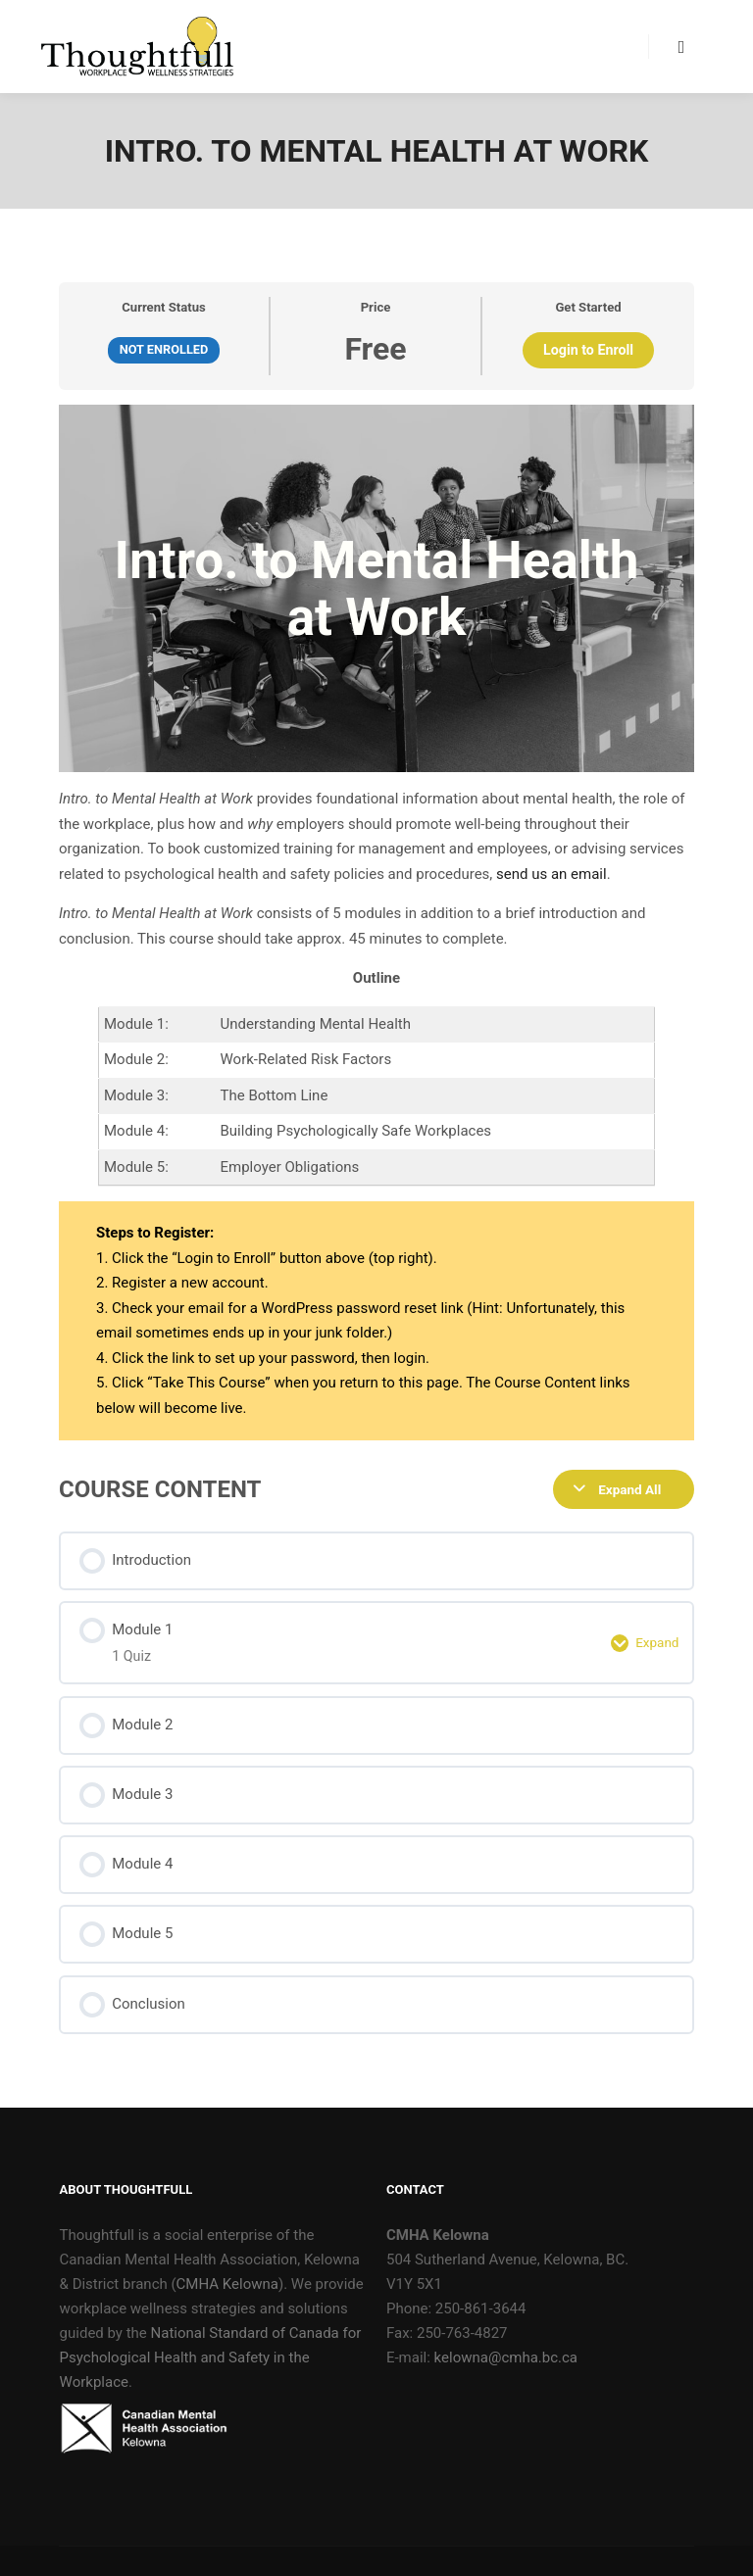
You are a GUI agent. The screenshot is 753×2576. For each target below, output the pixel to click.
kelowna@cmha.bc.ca (505, 2357)
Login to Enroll (588, 350)
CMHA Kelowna (227, 2284)
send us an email (551, 874)
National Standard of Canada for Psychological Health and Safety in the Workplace (211, 2357)
